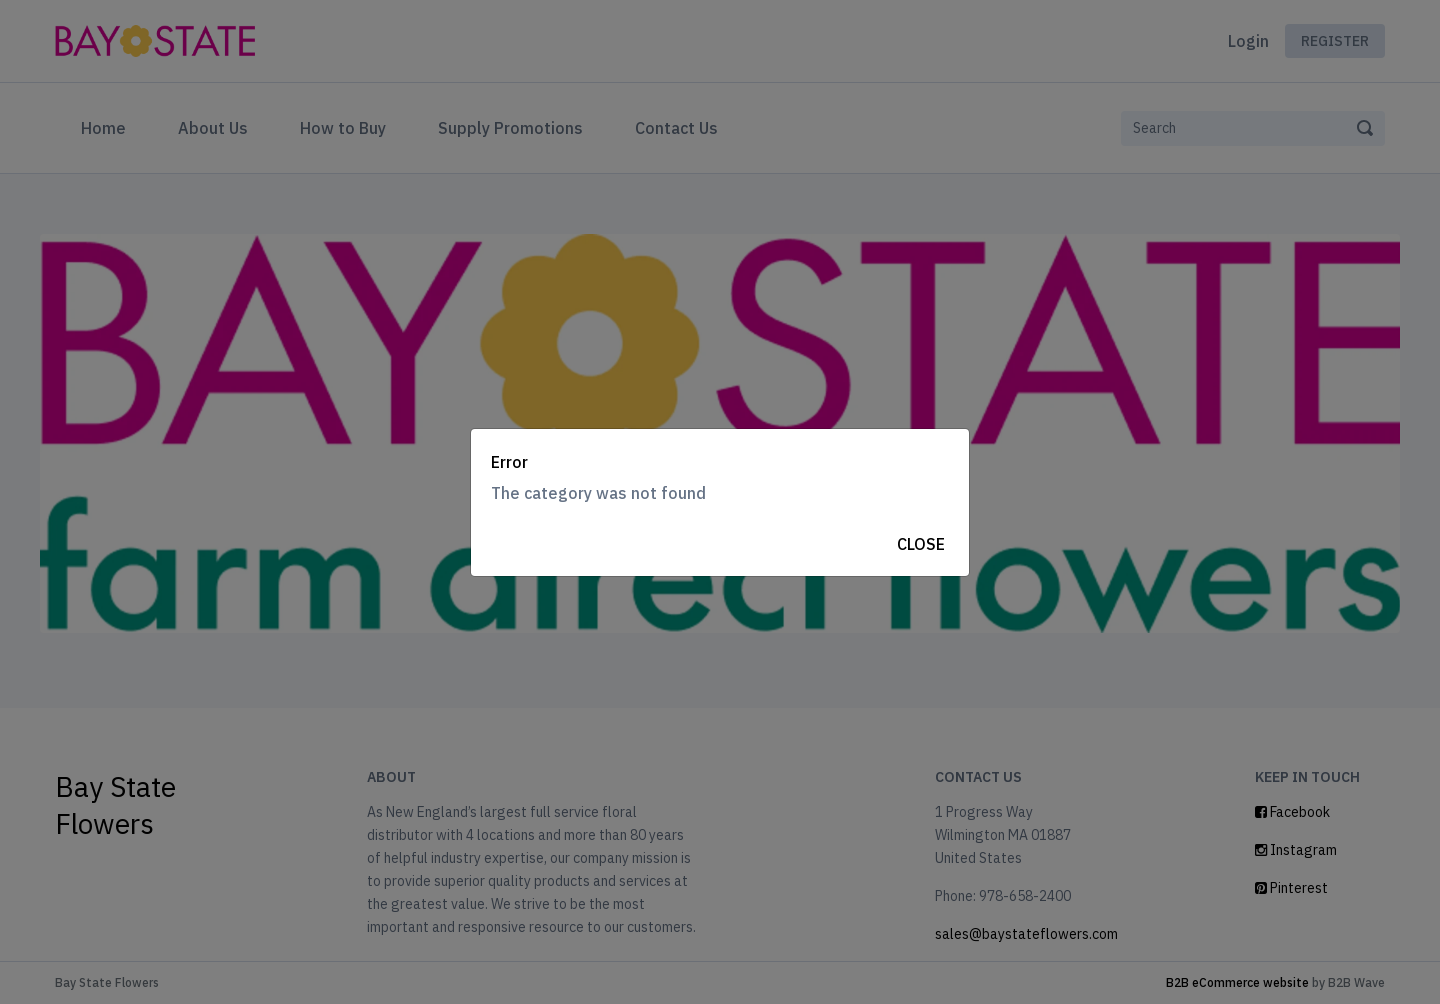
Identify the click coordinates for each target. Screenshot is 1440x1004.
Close (921, 544)
